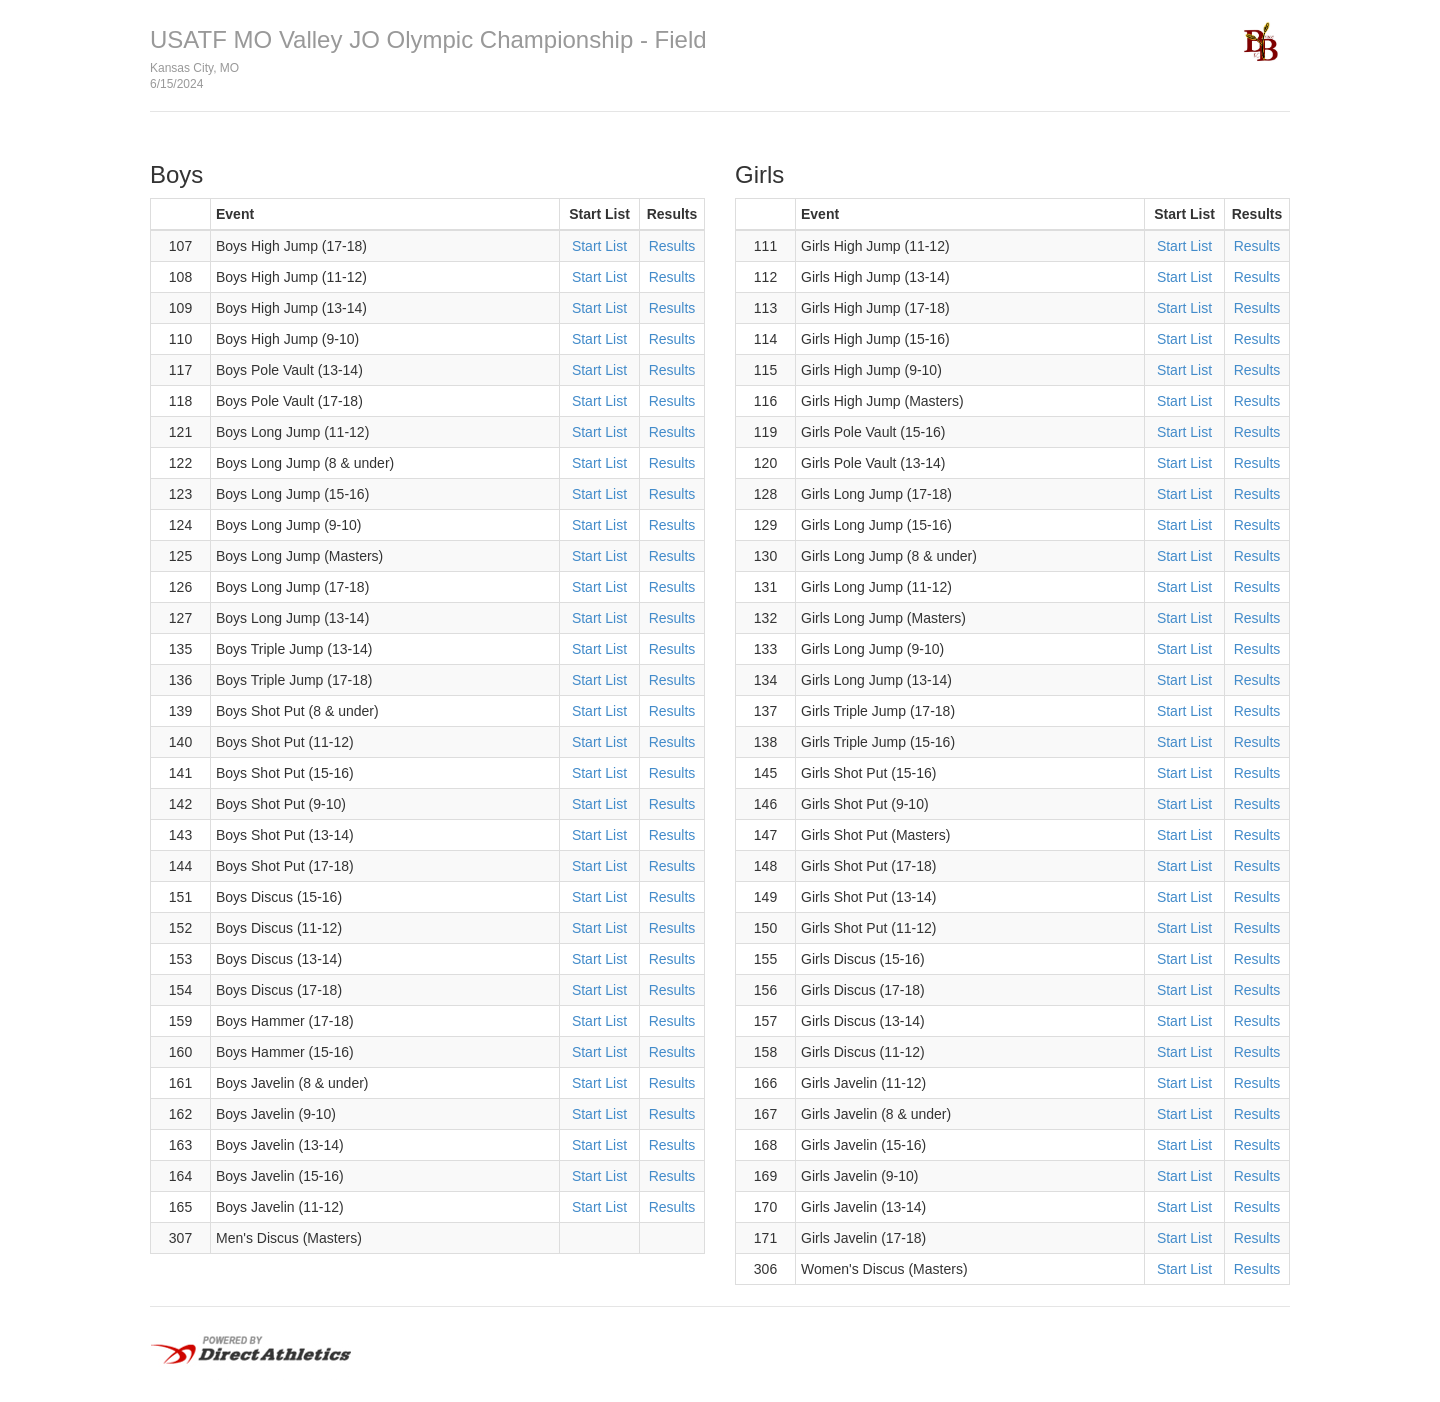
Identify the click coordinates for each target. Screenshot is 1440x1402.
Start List (599, 246)
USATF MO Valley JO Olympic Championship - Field (428, 39)
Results (672, 246)
